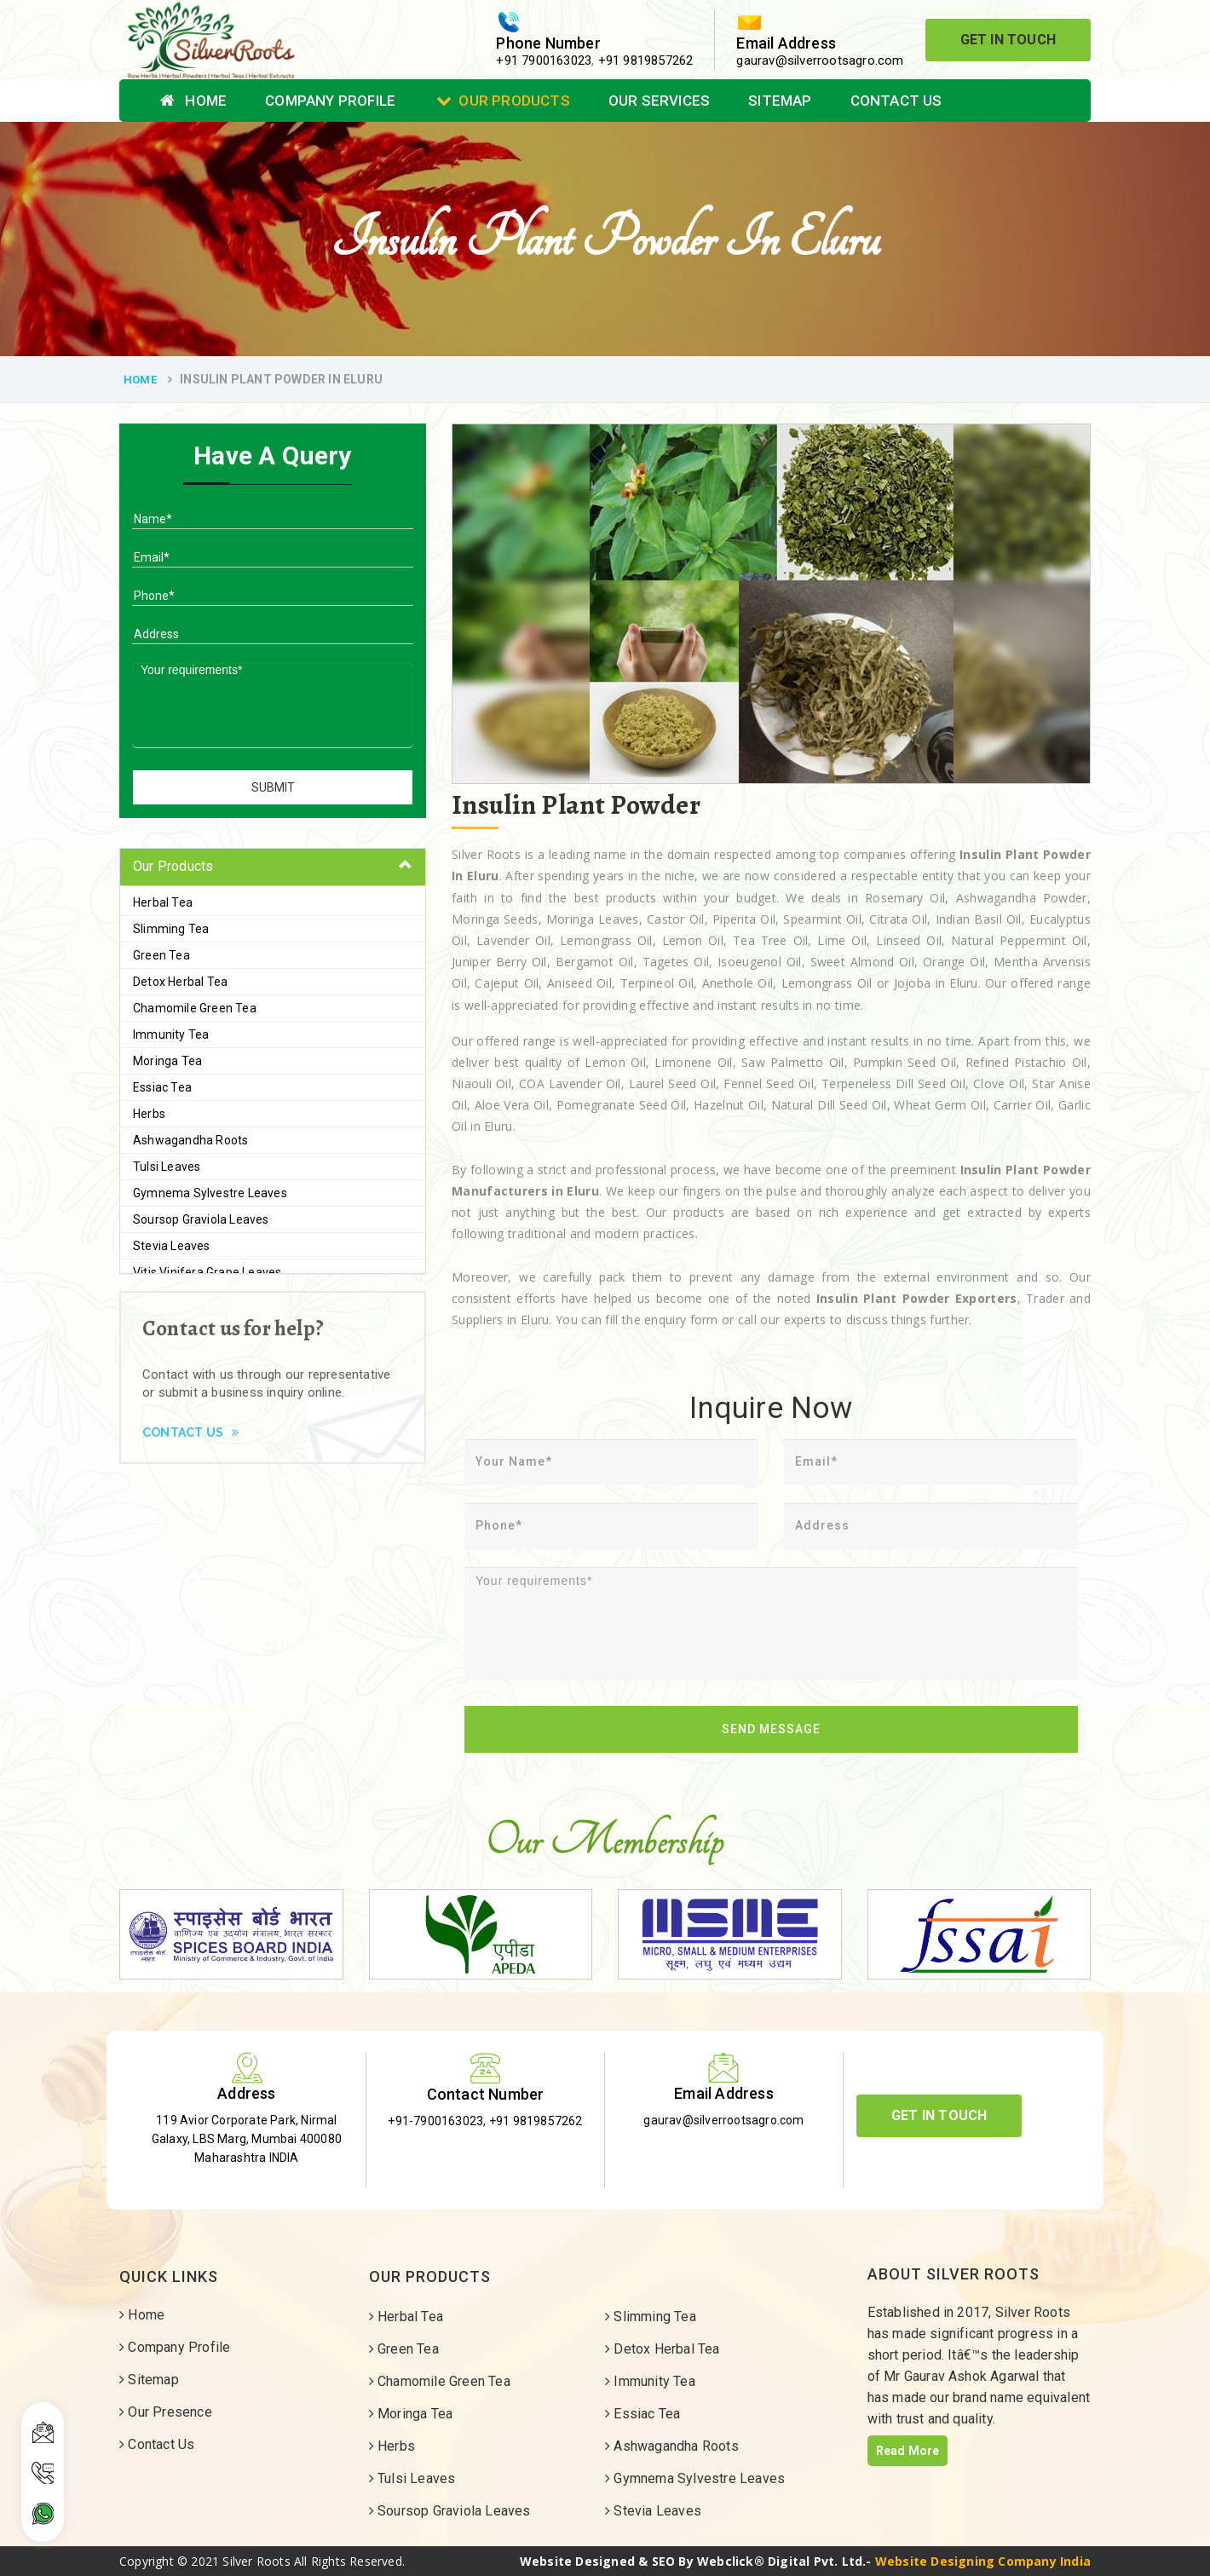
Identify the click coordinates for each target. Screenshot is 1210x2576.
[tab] (272, 867)
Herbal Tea (163, 902)
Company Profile (330, 100)
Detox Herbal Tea (180, 981)
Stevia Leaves (171, 1246)
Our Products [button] (173, 866)
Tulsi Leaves (166, 1166)
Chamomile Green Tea (194, 1008)
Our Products (503, 100)
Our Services (659, 100)
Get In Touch (1008, 40)
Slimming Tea (171, 929)
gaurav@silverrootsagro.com (819, 60)
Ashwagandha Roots (190, 1140)
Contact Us (896, 100)
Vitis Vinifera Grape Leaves (207, 1272)
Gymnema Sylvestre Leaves (210, 1193)
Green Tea (161, 955)
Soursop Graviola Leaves (201, 1219)
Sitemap (779, 100)
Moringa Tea (167, 1061)
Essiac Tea (162, 1087)
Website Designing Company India (983, 2561)
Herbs (149, 1114)
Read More (908, 2451)
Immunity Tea (171, 1034)
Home (193, 100)
